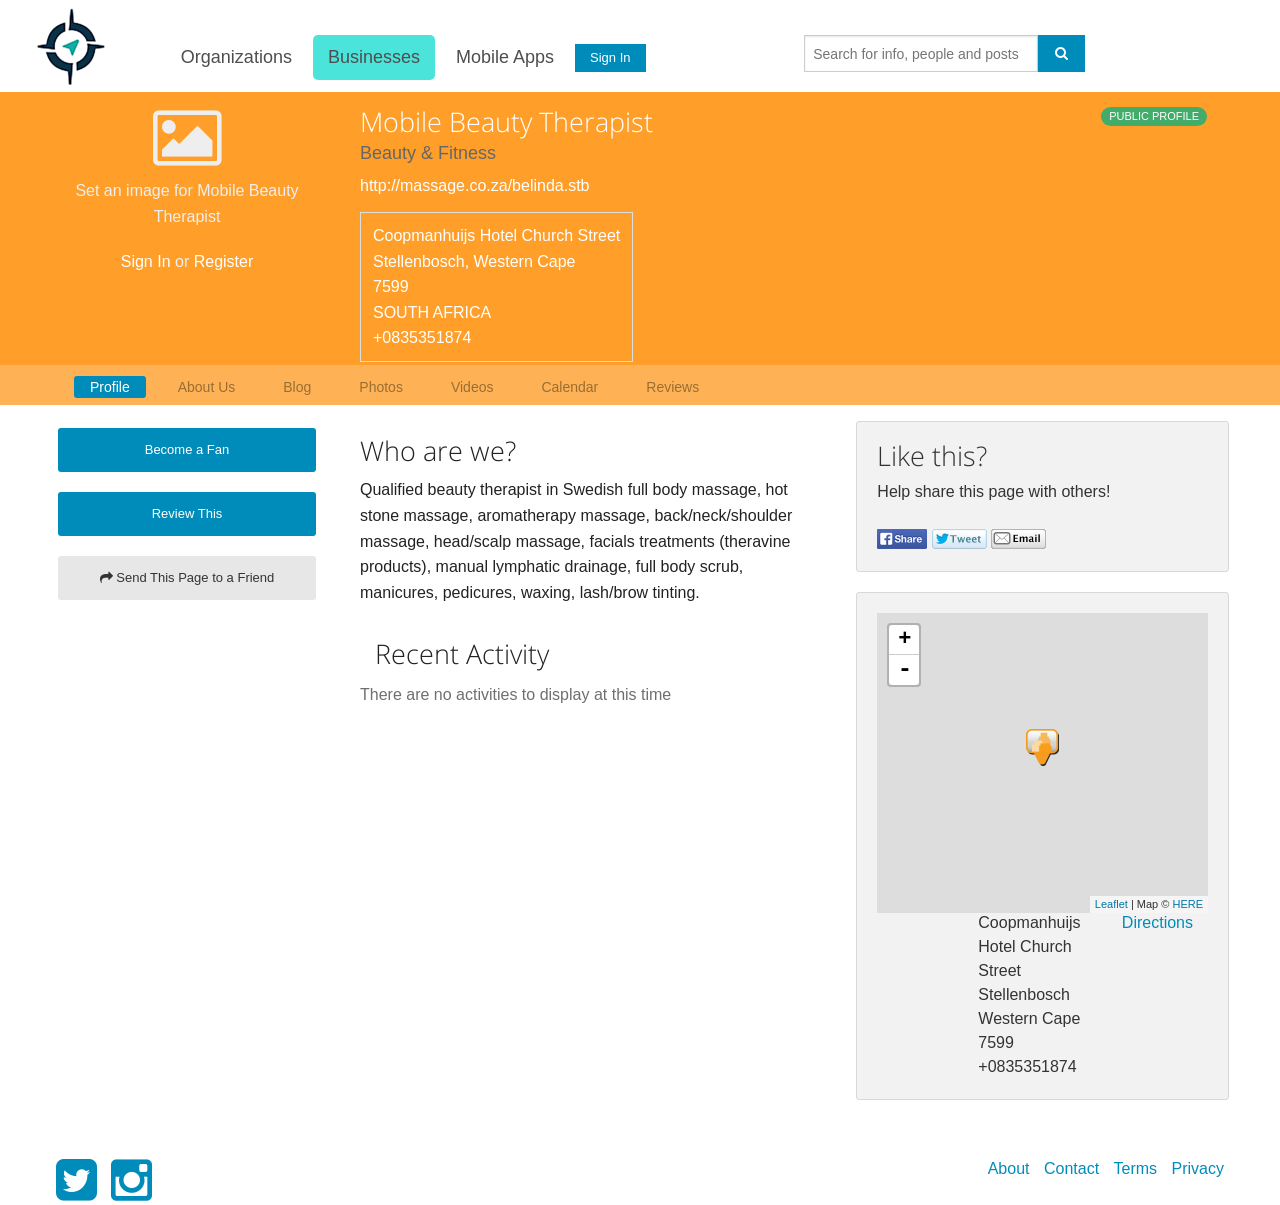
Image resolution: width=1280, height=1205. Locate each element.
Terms (1136, 1168)
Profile (110, 387)
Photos (381, 387)
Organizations (232, 57)
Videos (472, 387)
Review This (187, 513)
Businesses (370, 57)
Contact (1071, 1168)
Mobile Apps (501, 57)
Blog (297, 387)
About (1009, 1168)
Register (224, 261)
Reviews (672, 387)
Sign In (607, 57)
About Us (207, 387)
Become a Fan (187, 449)
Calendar (569, 387)
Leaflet (1111, 904)
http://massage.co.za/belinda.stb (474, 185)
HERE (1187, 904)
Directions (1157, 922)
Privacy (1198, 1168)
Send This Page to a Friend (187, 577)
